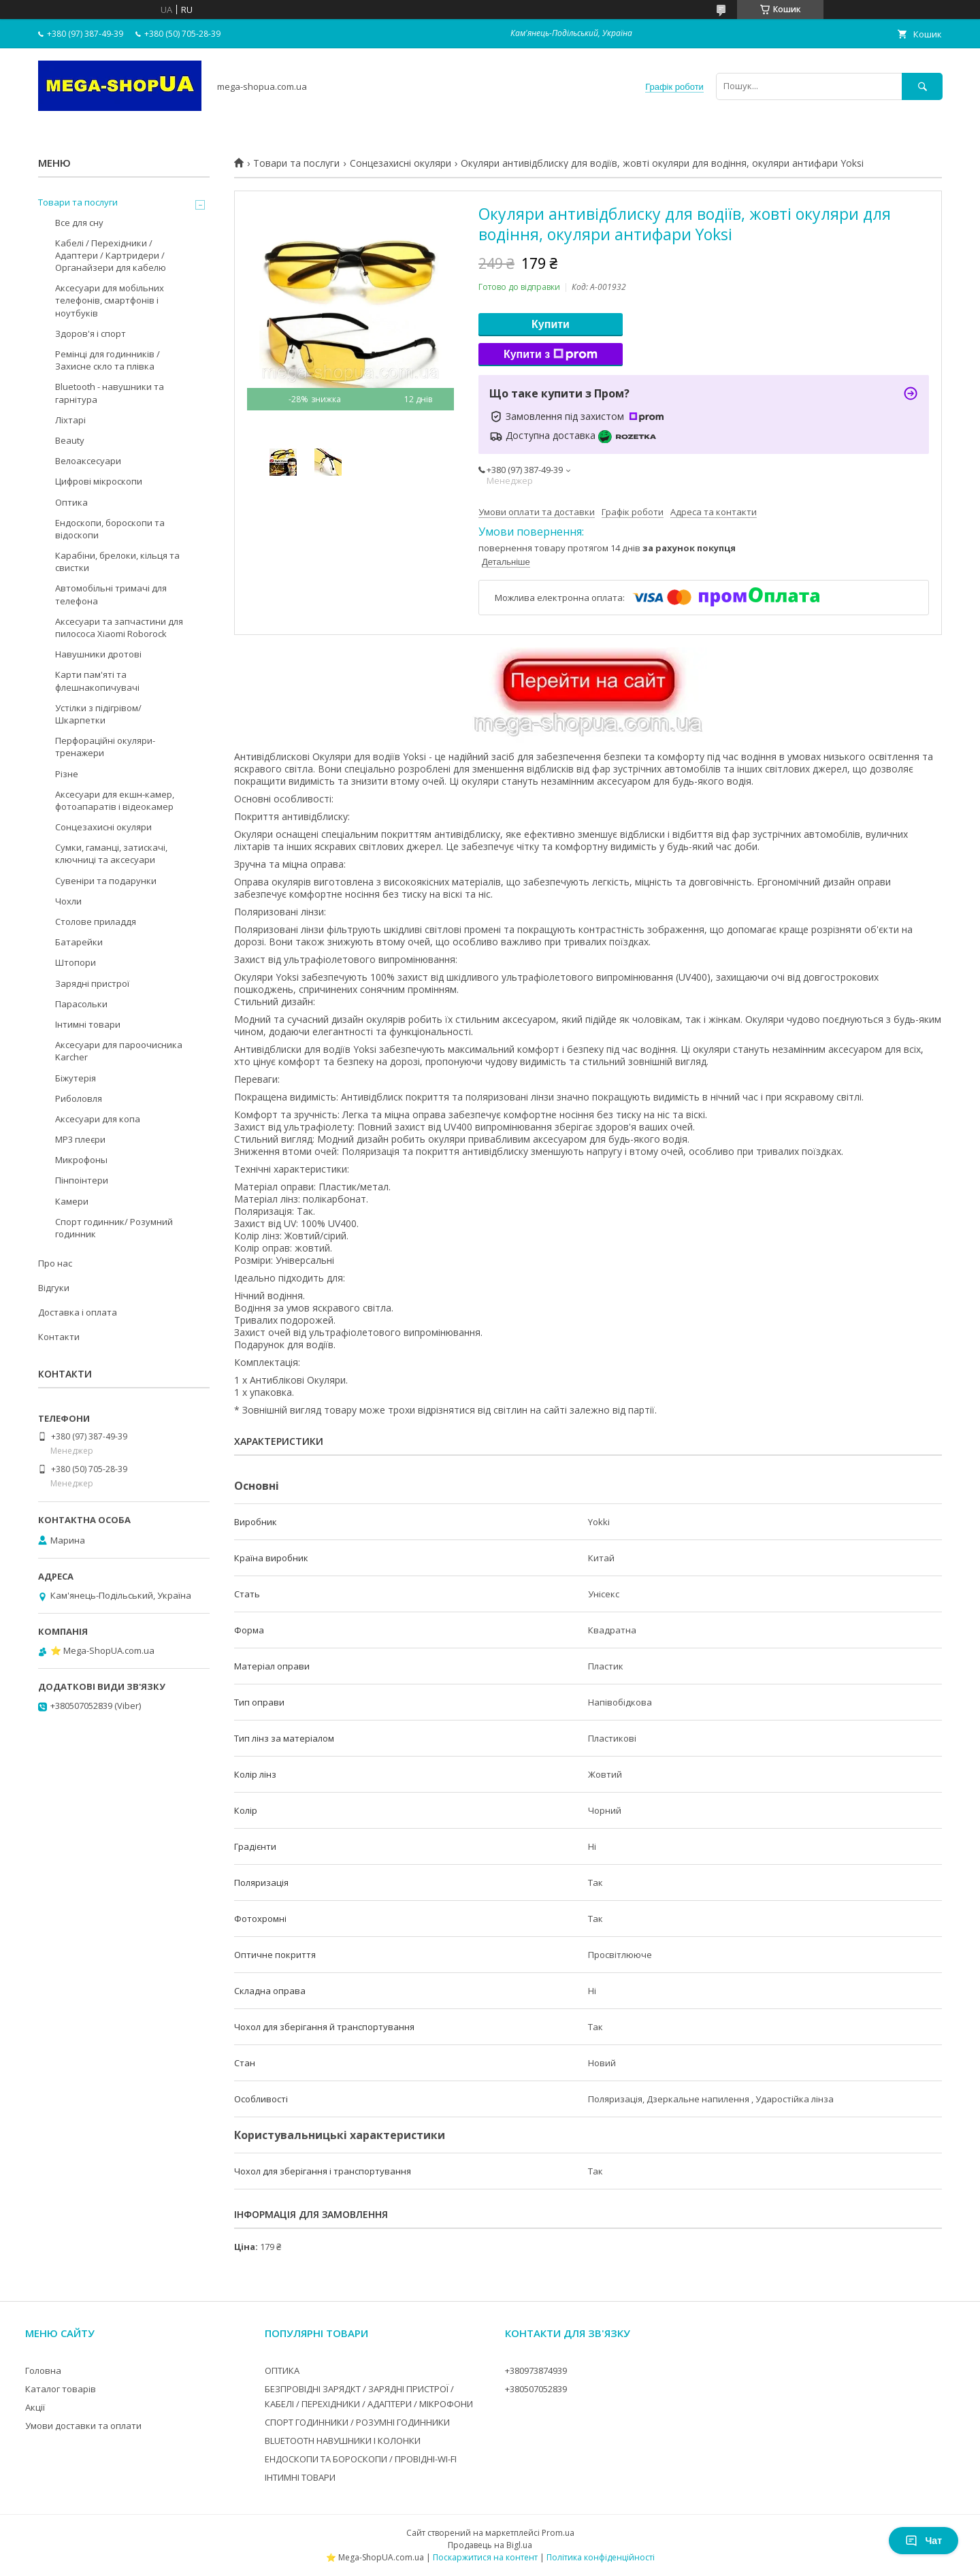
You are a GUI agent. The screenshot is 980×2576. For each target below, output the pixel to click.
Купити (551, 324)
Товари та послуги (296, 163)
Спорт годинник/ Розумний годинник (114, 1228)
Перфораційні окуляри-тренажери (105, 746)
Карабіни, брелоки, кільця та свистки (117, 561)
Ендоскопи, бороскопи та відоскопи (110, 529)
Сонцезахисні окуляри (400, 163)
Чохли (68, 901)
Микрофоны (81, 1160)
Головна (43, 2370)
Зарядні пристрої (92, 983)
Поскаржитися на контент (485, 2557)
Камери (71, 1201)
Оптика (71, 502)
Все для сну (79, 222)
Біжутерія (75, 1078)
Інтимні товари (87, 1024)
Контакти (59, 1337)
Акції (35, 2407)
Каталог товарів (60, 2389)
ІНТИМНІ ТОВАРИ (300, 2477)
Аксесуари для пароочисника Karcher (118, 1051)
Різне (66, 774)
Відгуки (53, 1288)
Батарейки (79, 942)
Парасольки (81, 1004)
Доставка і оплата (77, 1312)
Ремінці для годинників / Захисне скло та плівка (107, 360)
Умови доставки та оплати (83, 2425)
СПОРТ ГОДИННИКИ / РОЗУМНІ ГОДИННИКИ (357, 2422)
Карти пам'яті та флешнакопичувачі (97, 680)
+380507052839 (536, 2389)
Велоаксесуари (88, 461)
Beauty (69, 440)
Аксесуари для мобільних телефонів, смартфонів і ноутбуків (109, 300)
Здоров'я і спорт (90, 333)
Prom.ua (558, 2533)
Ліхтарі (70, 420)
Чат (923, 2540)
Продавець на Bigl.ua (490, 2545)
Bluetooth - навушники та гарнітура (109, 392)
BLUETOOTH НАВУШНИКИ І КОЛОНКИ (343, 2440)
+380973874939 (536, 2370)
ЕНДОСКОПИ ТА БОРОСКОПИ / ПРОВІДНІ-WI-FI (361, 2459)
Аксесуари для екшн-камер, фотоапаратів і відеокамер (114, 800)
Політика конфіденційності (600, 2557)
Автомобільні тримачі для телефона (111, 594)
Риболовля (78, 1098)
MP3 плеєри (80, 1139)
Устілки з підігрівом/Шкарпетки (98, 714)
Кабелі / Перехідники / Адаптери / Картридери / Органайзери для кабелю (110, 255)
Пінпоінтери (81, 1180)
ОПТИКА (282, 2370)
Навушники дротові (98, 654)
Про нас (55, 1263)
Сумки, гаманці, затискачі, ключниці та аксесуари (111, 853)
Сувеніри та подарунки (106, 881)
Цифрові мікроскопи (98, 481)
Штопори (75, 962)
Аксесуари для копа (97, 1119)
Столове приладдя (95, 921)
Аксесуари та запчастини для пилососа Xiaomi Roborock (119, 627)
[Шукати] (922, 86)
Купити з (551, 354)
